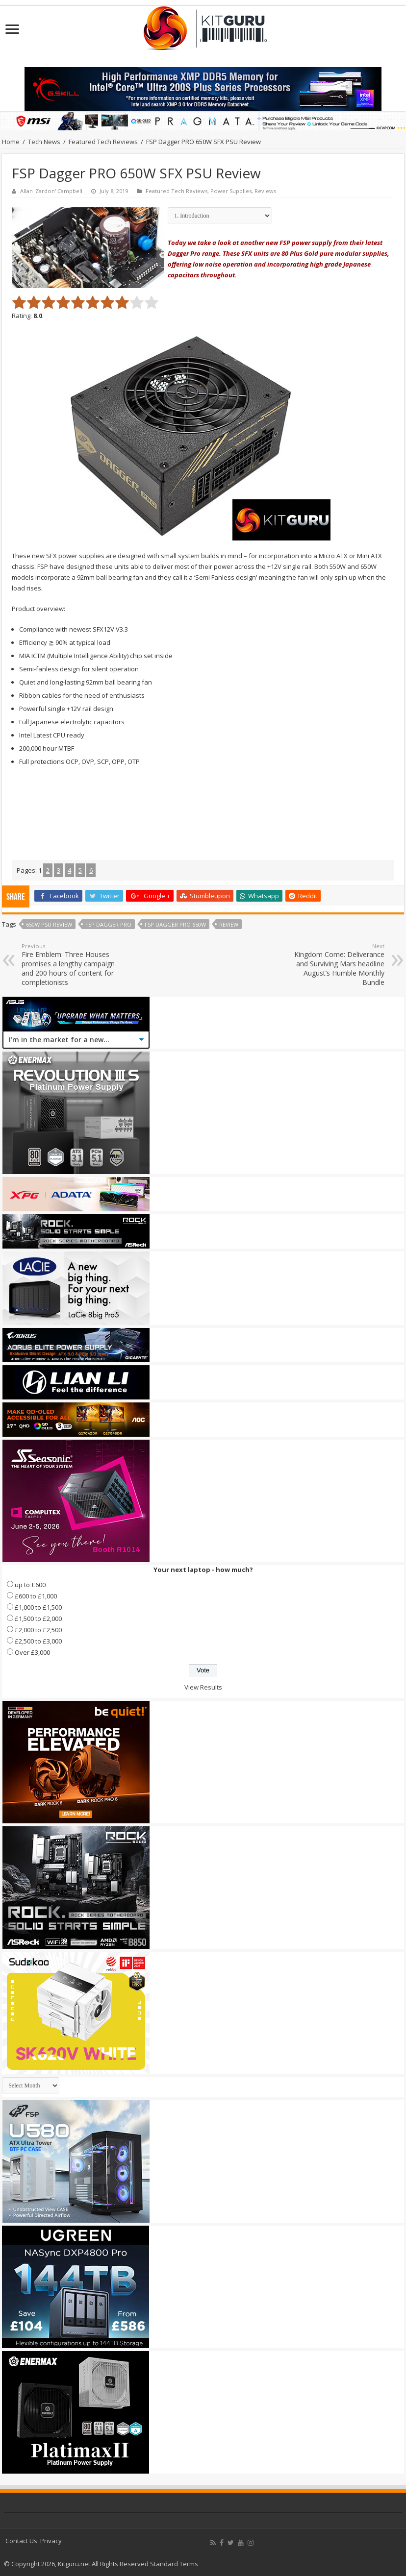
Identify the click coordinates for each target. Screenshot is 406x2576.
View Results (203, 1687)
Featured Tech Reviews (103, 141)
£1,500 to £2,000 (38, 1618)
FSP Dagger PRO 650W (175, 924)
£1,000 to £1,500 (38, 1607)
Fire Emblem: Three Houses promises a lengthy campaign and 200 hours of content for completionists (72, 964)
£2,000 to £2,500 (38, 1629)
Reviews (265, 191)
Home (11, 141)
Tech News (44, 141)
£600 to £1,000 (36, 1596)
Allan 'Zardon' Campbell (51, 191)
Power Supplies (231, 191)
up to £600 (30, 1584)
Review (228, 924)
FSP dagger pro (108, 924)
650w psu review (49, 924)
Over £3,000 (32, 1652)
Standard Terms (174, 2563)
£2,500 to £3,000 (38, 1641)
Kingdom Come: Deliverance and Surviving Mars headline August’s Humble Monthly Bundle (334, 964)
